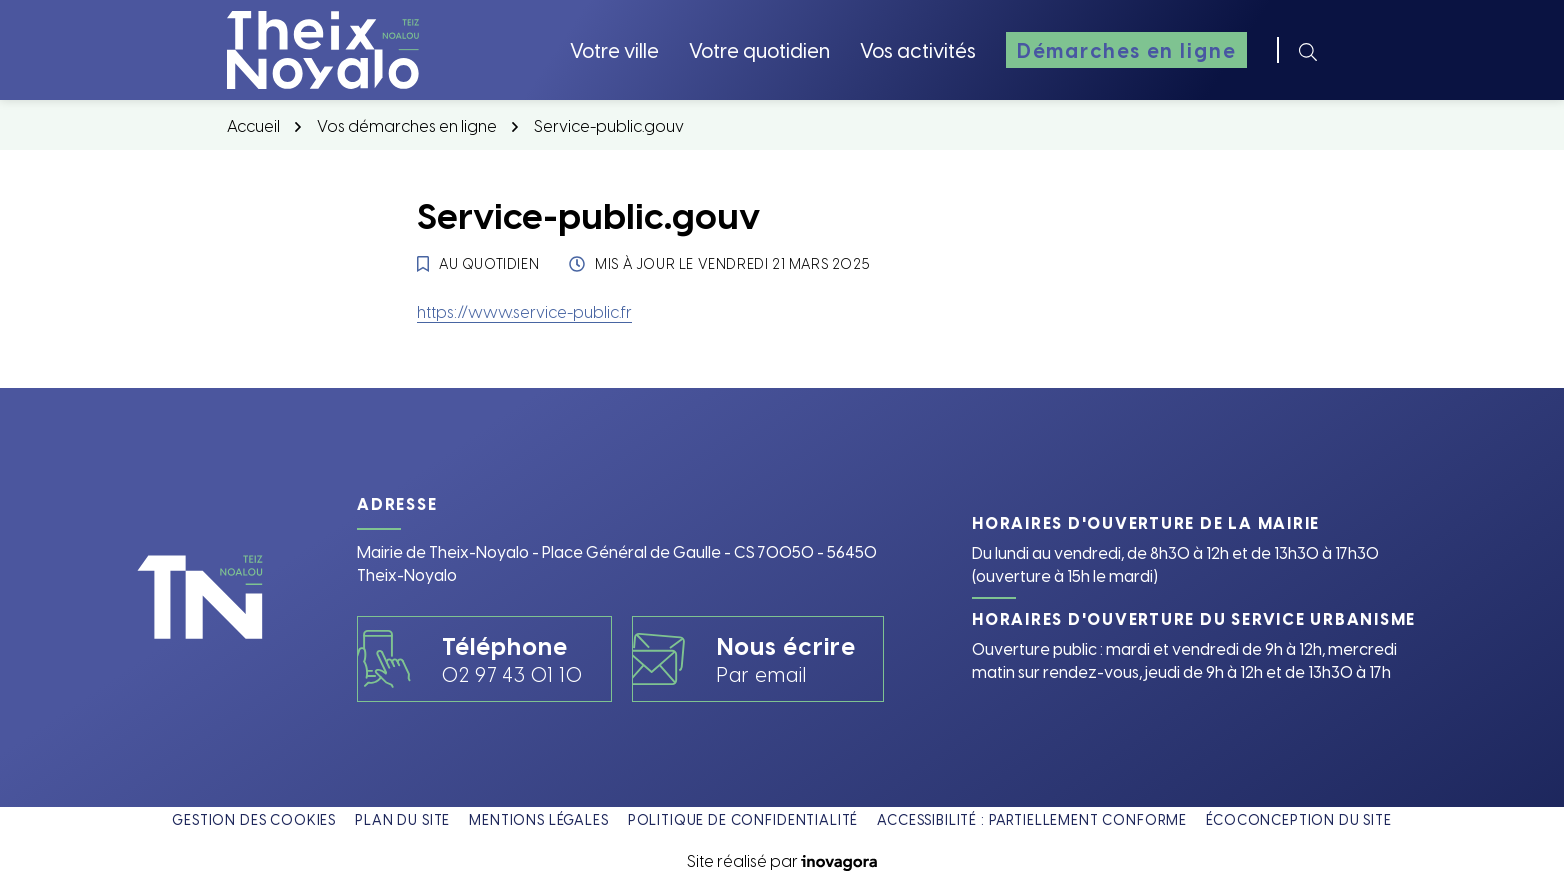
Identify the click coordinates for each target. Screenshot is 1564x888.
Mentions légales (538, 819)
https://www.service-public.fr (524, 311)
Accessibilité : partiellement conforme (1032, 819)
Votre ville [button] (614, 49)
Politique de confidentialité (743, 819)
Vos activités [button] (918, 49)
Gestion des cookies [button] (254, 819)
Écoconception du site (1299, 819)
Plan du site (402, 819)
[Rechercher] (1308, 50)
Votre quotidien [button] (759, 49)
